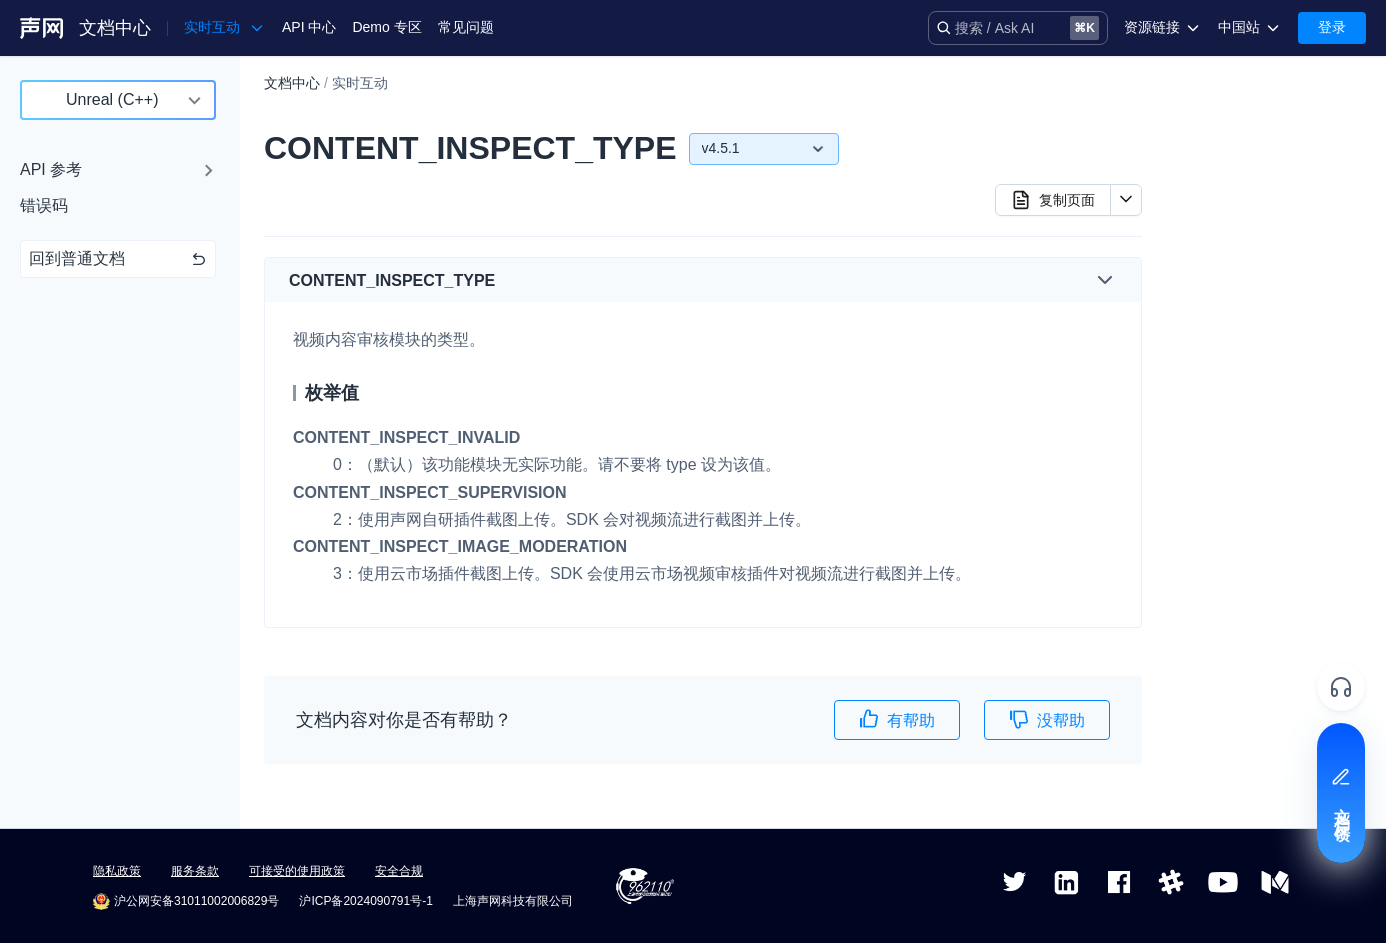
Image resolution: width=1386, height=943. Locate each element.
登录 (1332, 27)
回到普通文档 (118, 258)
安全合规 (399, 871)
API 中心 (309, 27)
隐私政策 (117, 871)
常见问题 (466, 27)
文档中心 (115, 28)
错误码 (44, 205)
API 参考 (51, 169)
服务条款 (195, 871)
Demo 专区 (386, 27)
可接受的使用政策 (297, 871)
